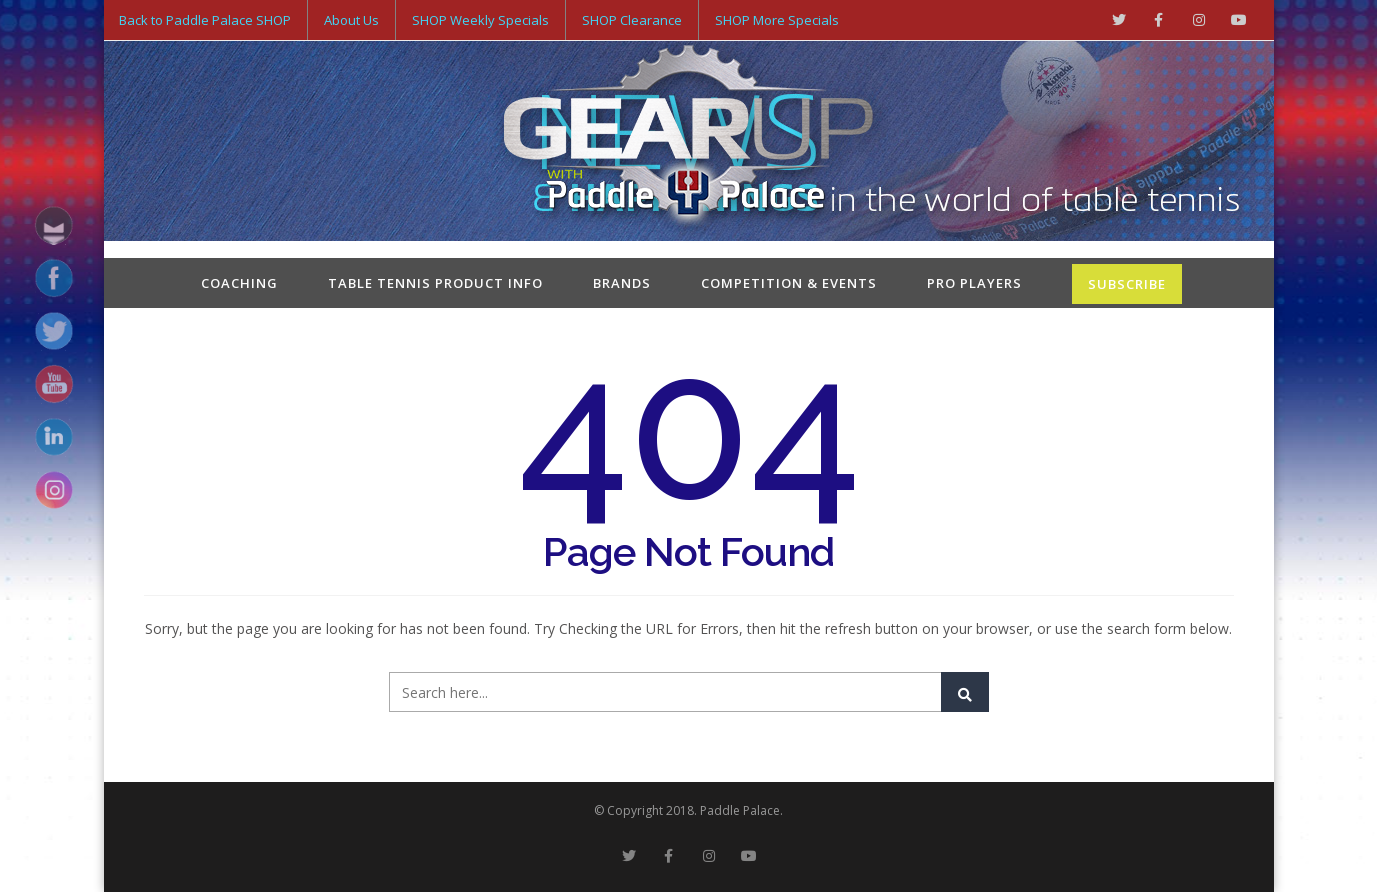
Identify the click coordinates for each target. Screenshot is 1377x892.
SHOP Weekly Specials (480, 20)
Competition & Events (789, 283)
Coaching (239, 283)
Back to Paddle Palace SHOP (205, 20)
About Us (351, 20)
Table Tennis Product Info (435, 283)
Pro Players (974, 283)
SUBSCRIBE (1127, 284)
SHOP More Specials (777, 20)
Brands (622, 283)
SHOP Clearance (632, 20)
